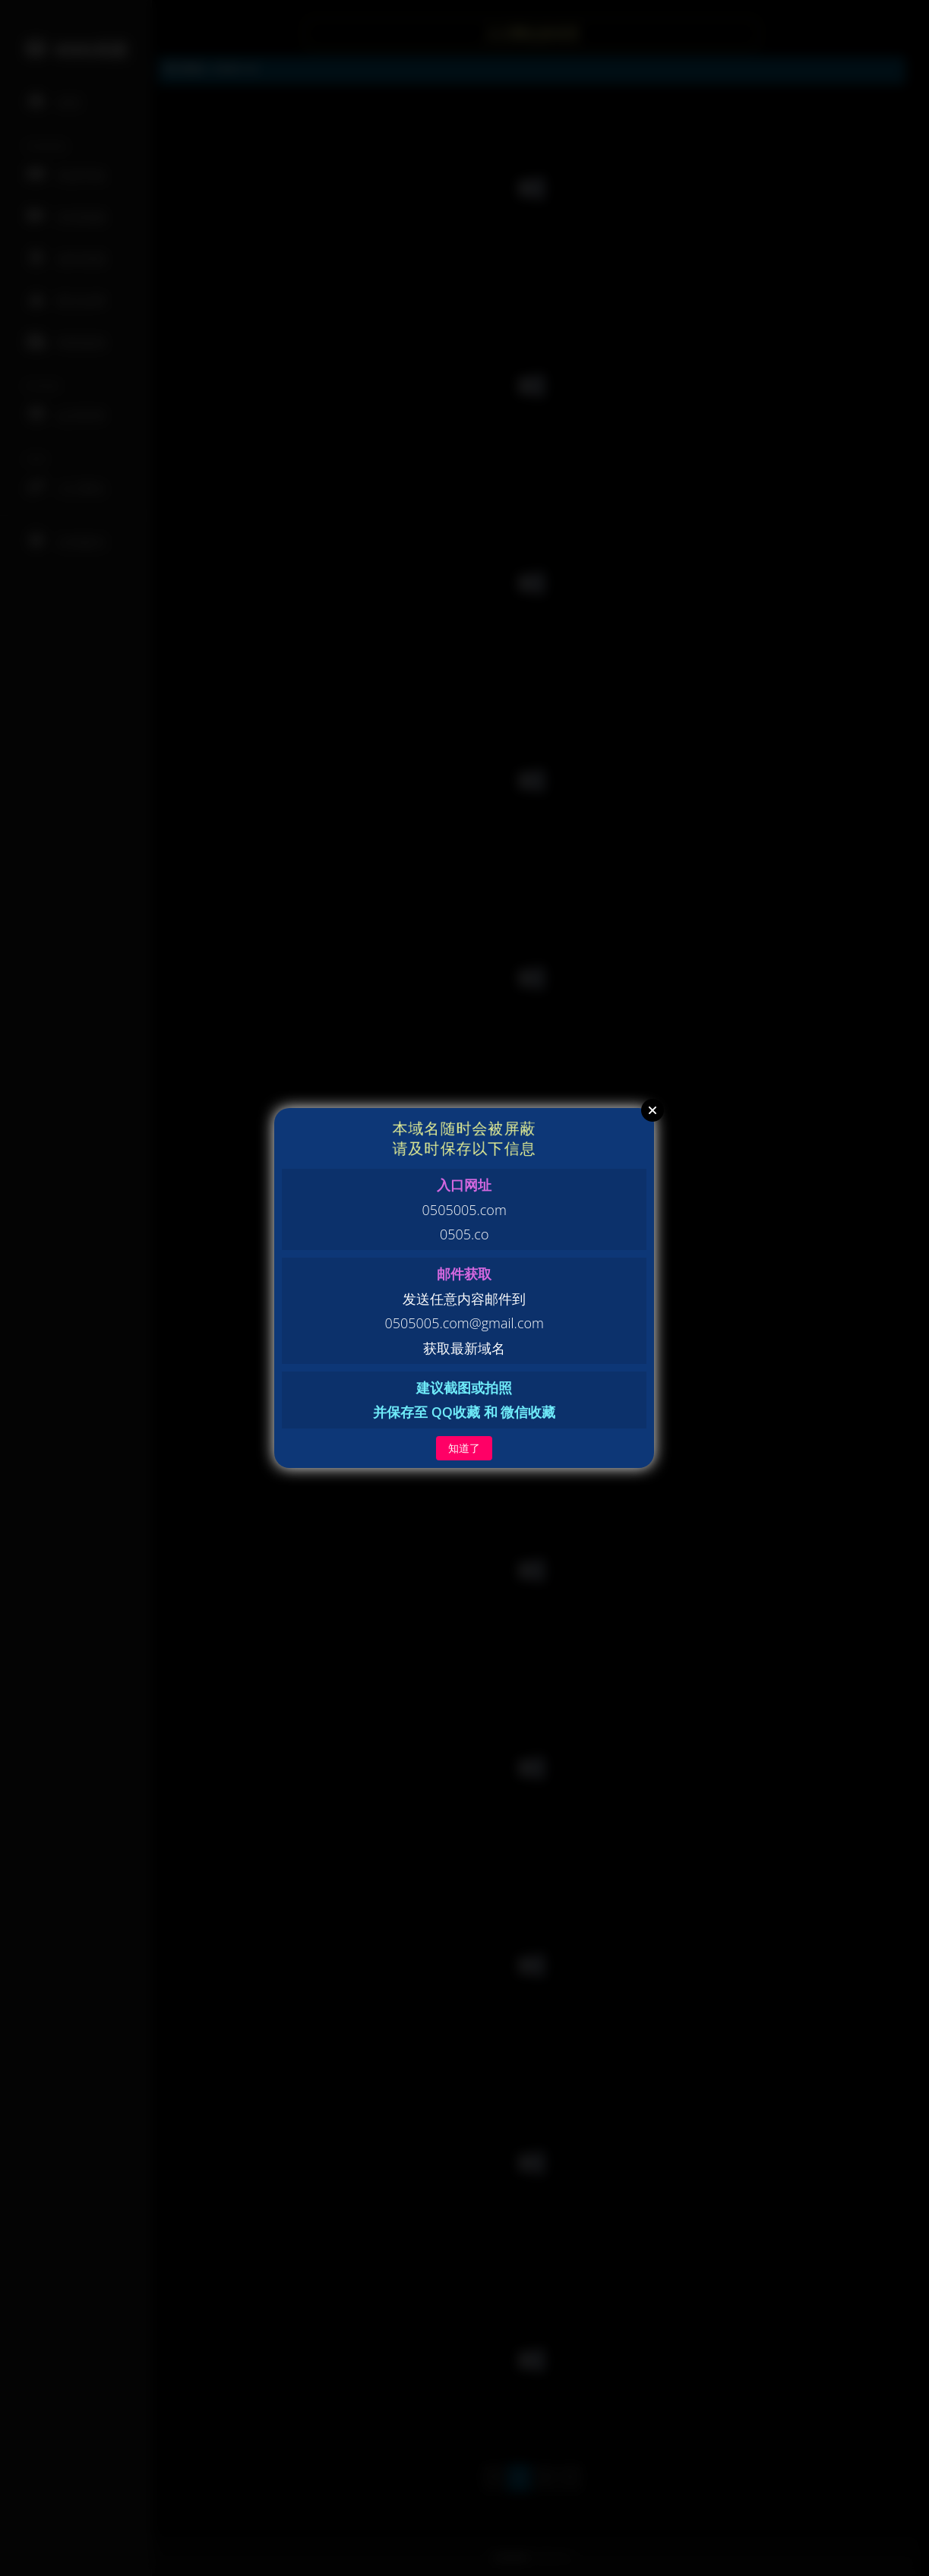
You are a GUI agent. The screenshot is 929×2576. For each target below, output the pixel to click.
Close (652, 1110)
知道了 (464, 1448)
